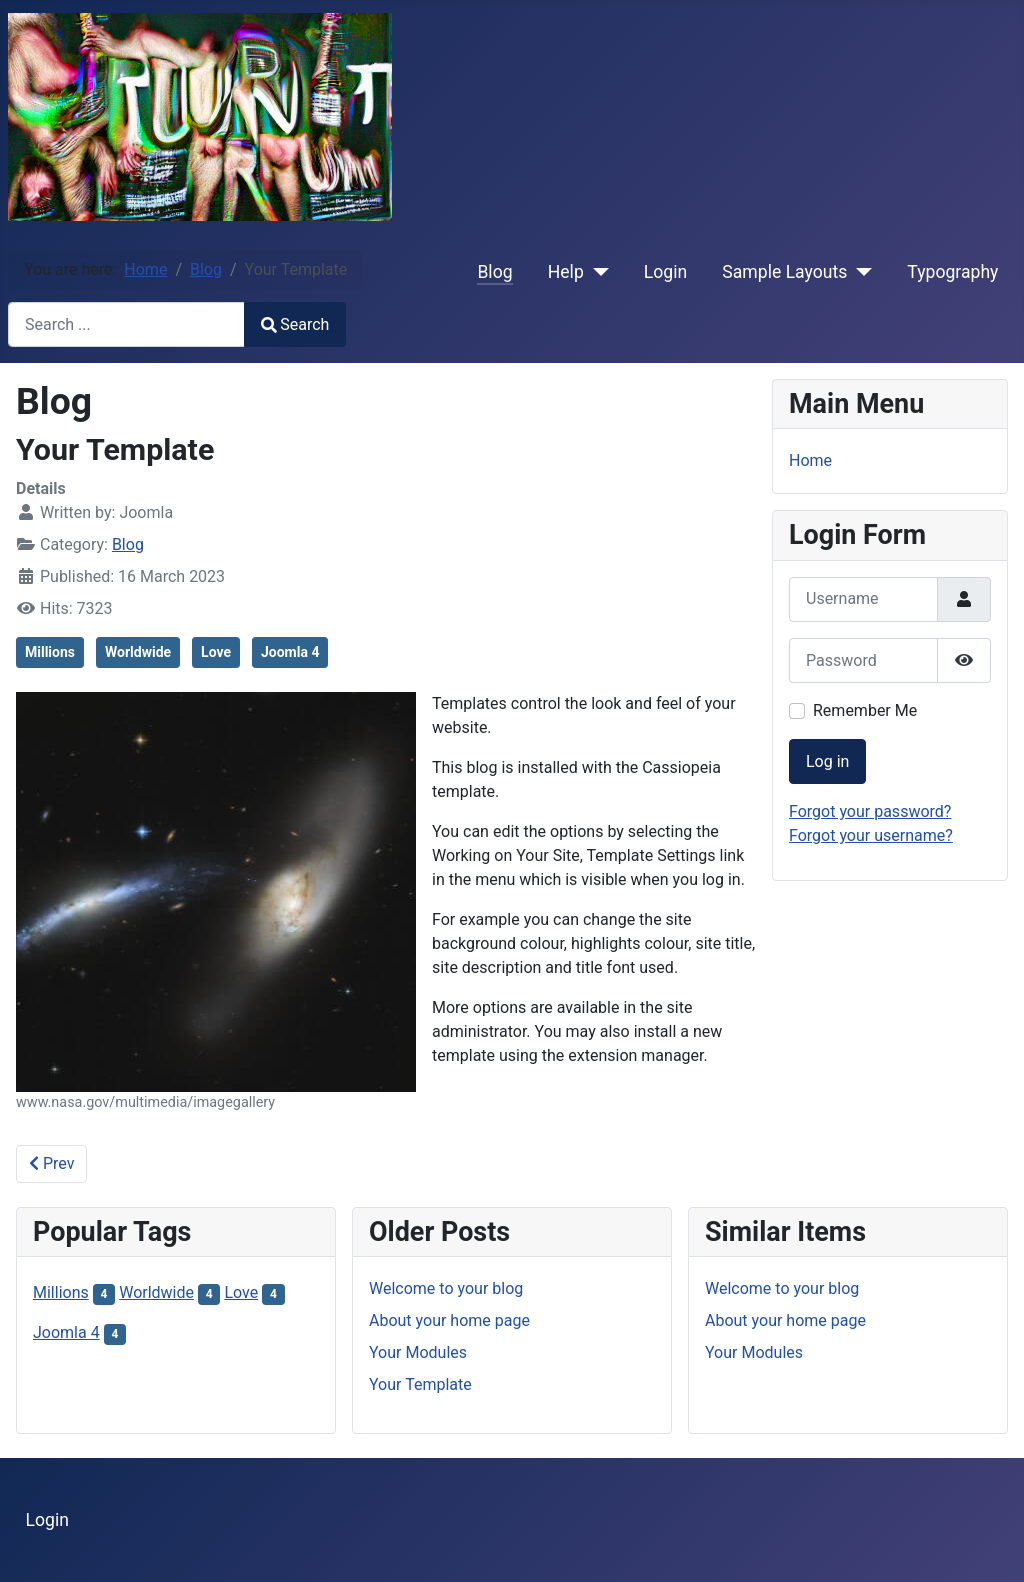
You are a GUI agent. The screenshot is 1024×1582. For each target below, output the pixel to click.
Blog (494, 272)
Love (216, 652)
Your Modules (418, 1352)
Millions (50, 652)
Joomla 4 (290, 652)
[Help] (596, 272)
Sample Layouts (784, 272)
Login (665, 272)
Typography (952, 272)
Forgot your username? (871, 835)
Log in (827, 761)
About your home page (449, 1320)
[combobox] (126, 324)
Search (295, 324)
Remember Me (865, 710)
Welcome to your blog (446, 1288)
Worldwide (138, 652)
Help (566, 272)
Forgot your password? (870, 811)
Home (810, 460)
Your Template (420, 1384)
